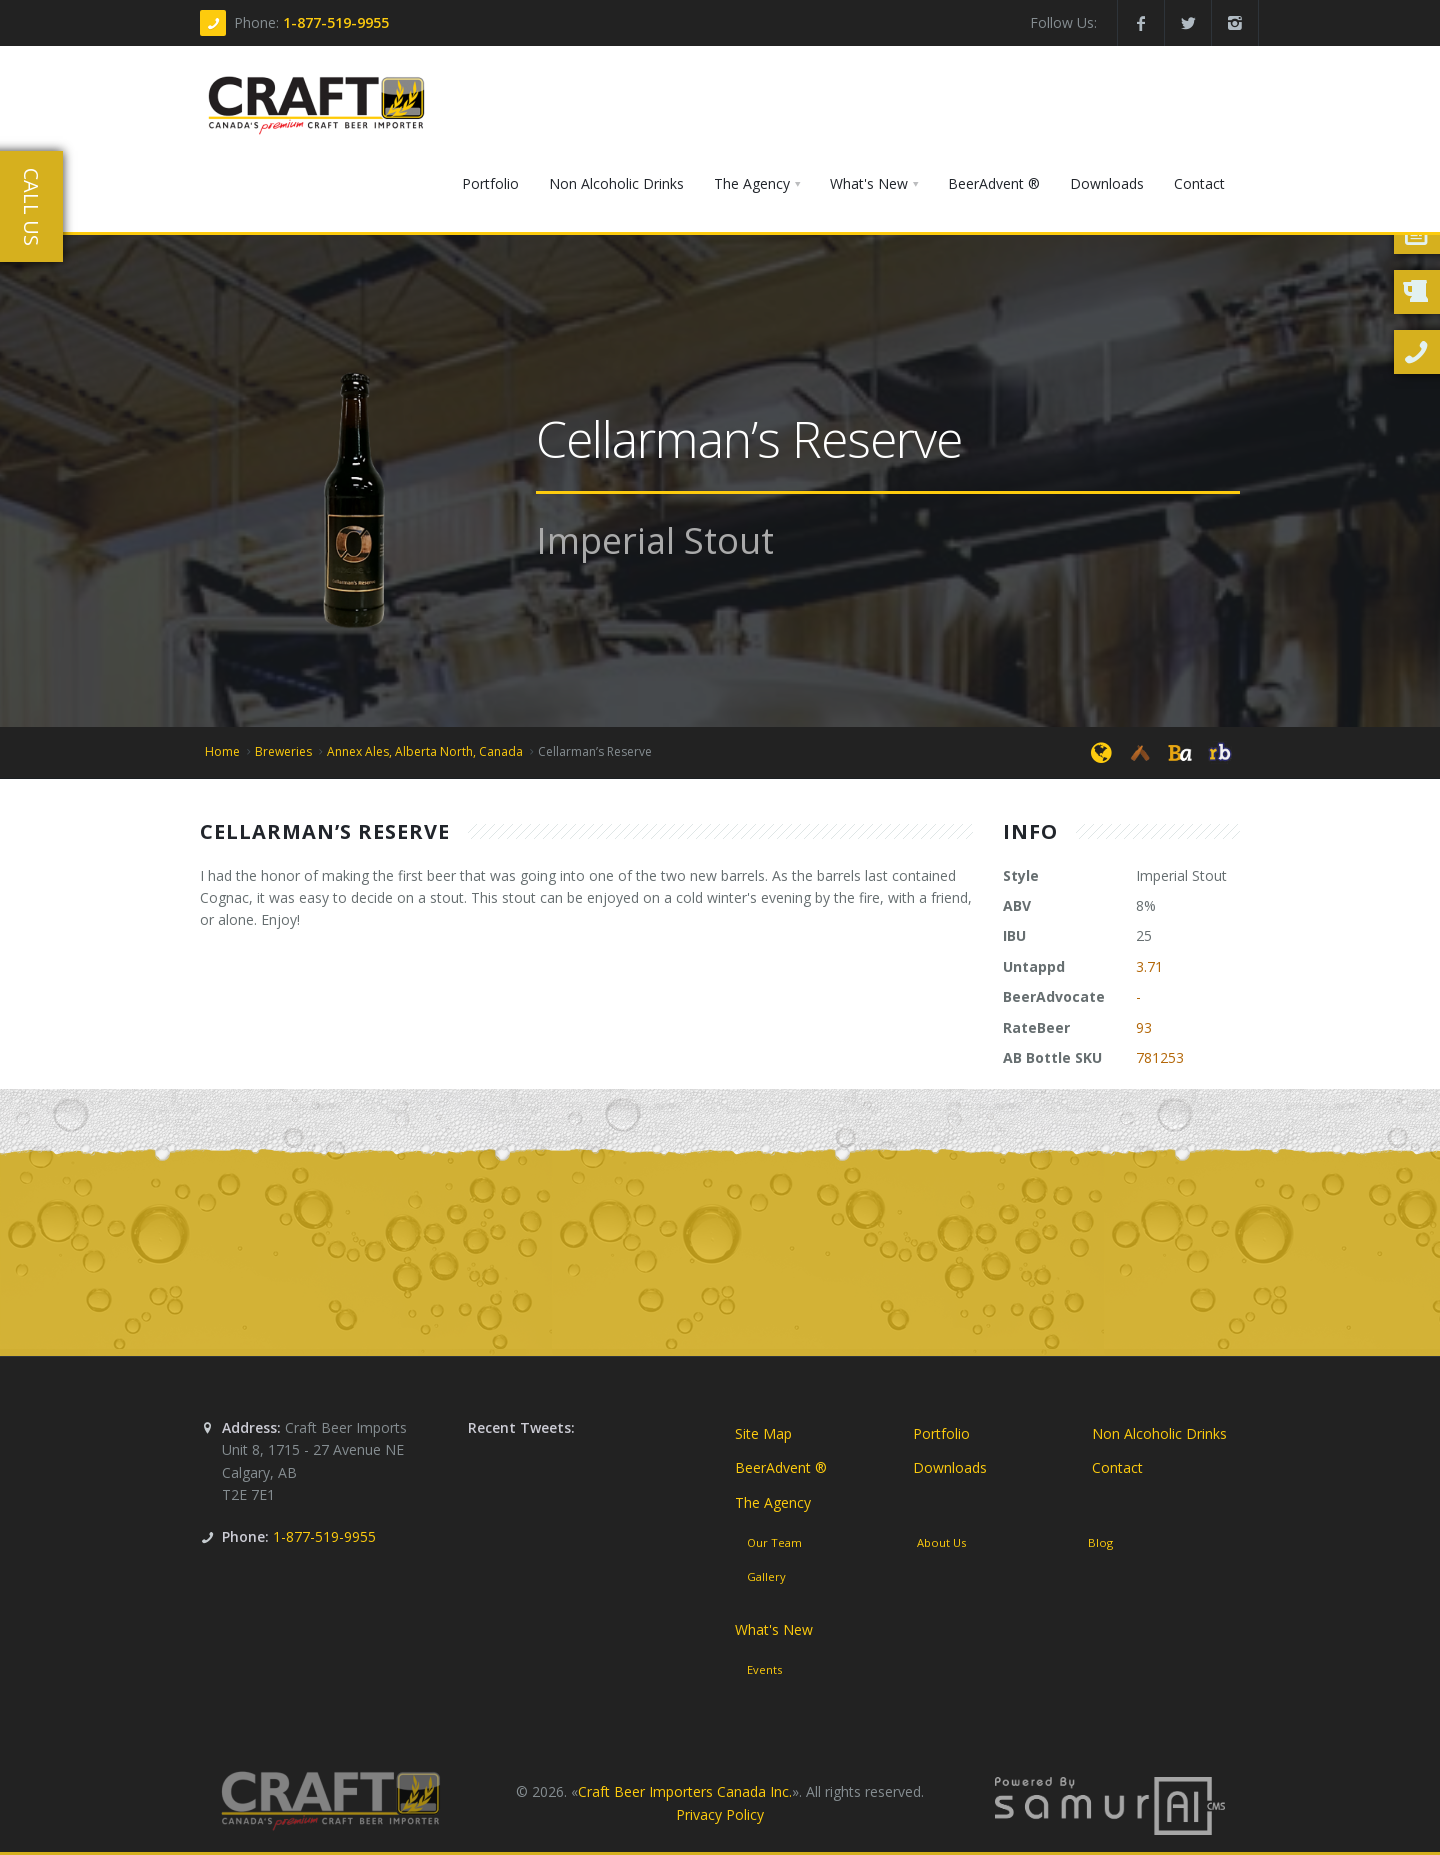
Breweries (283, 751)
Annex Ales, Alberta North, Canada (425, 751)
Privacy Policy (720, 1814)
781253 (1160, 1057)
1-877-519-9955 (336, 22)
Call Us (31, 207)
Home (222, 751)
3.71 (1149, 966)
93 (1144, 1027)
